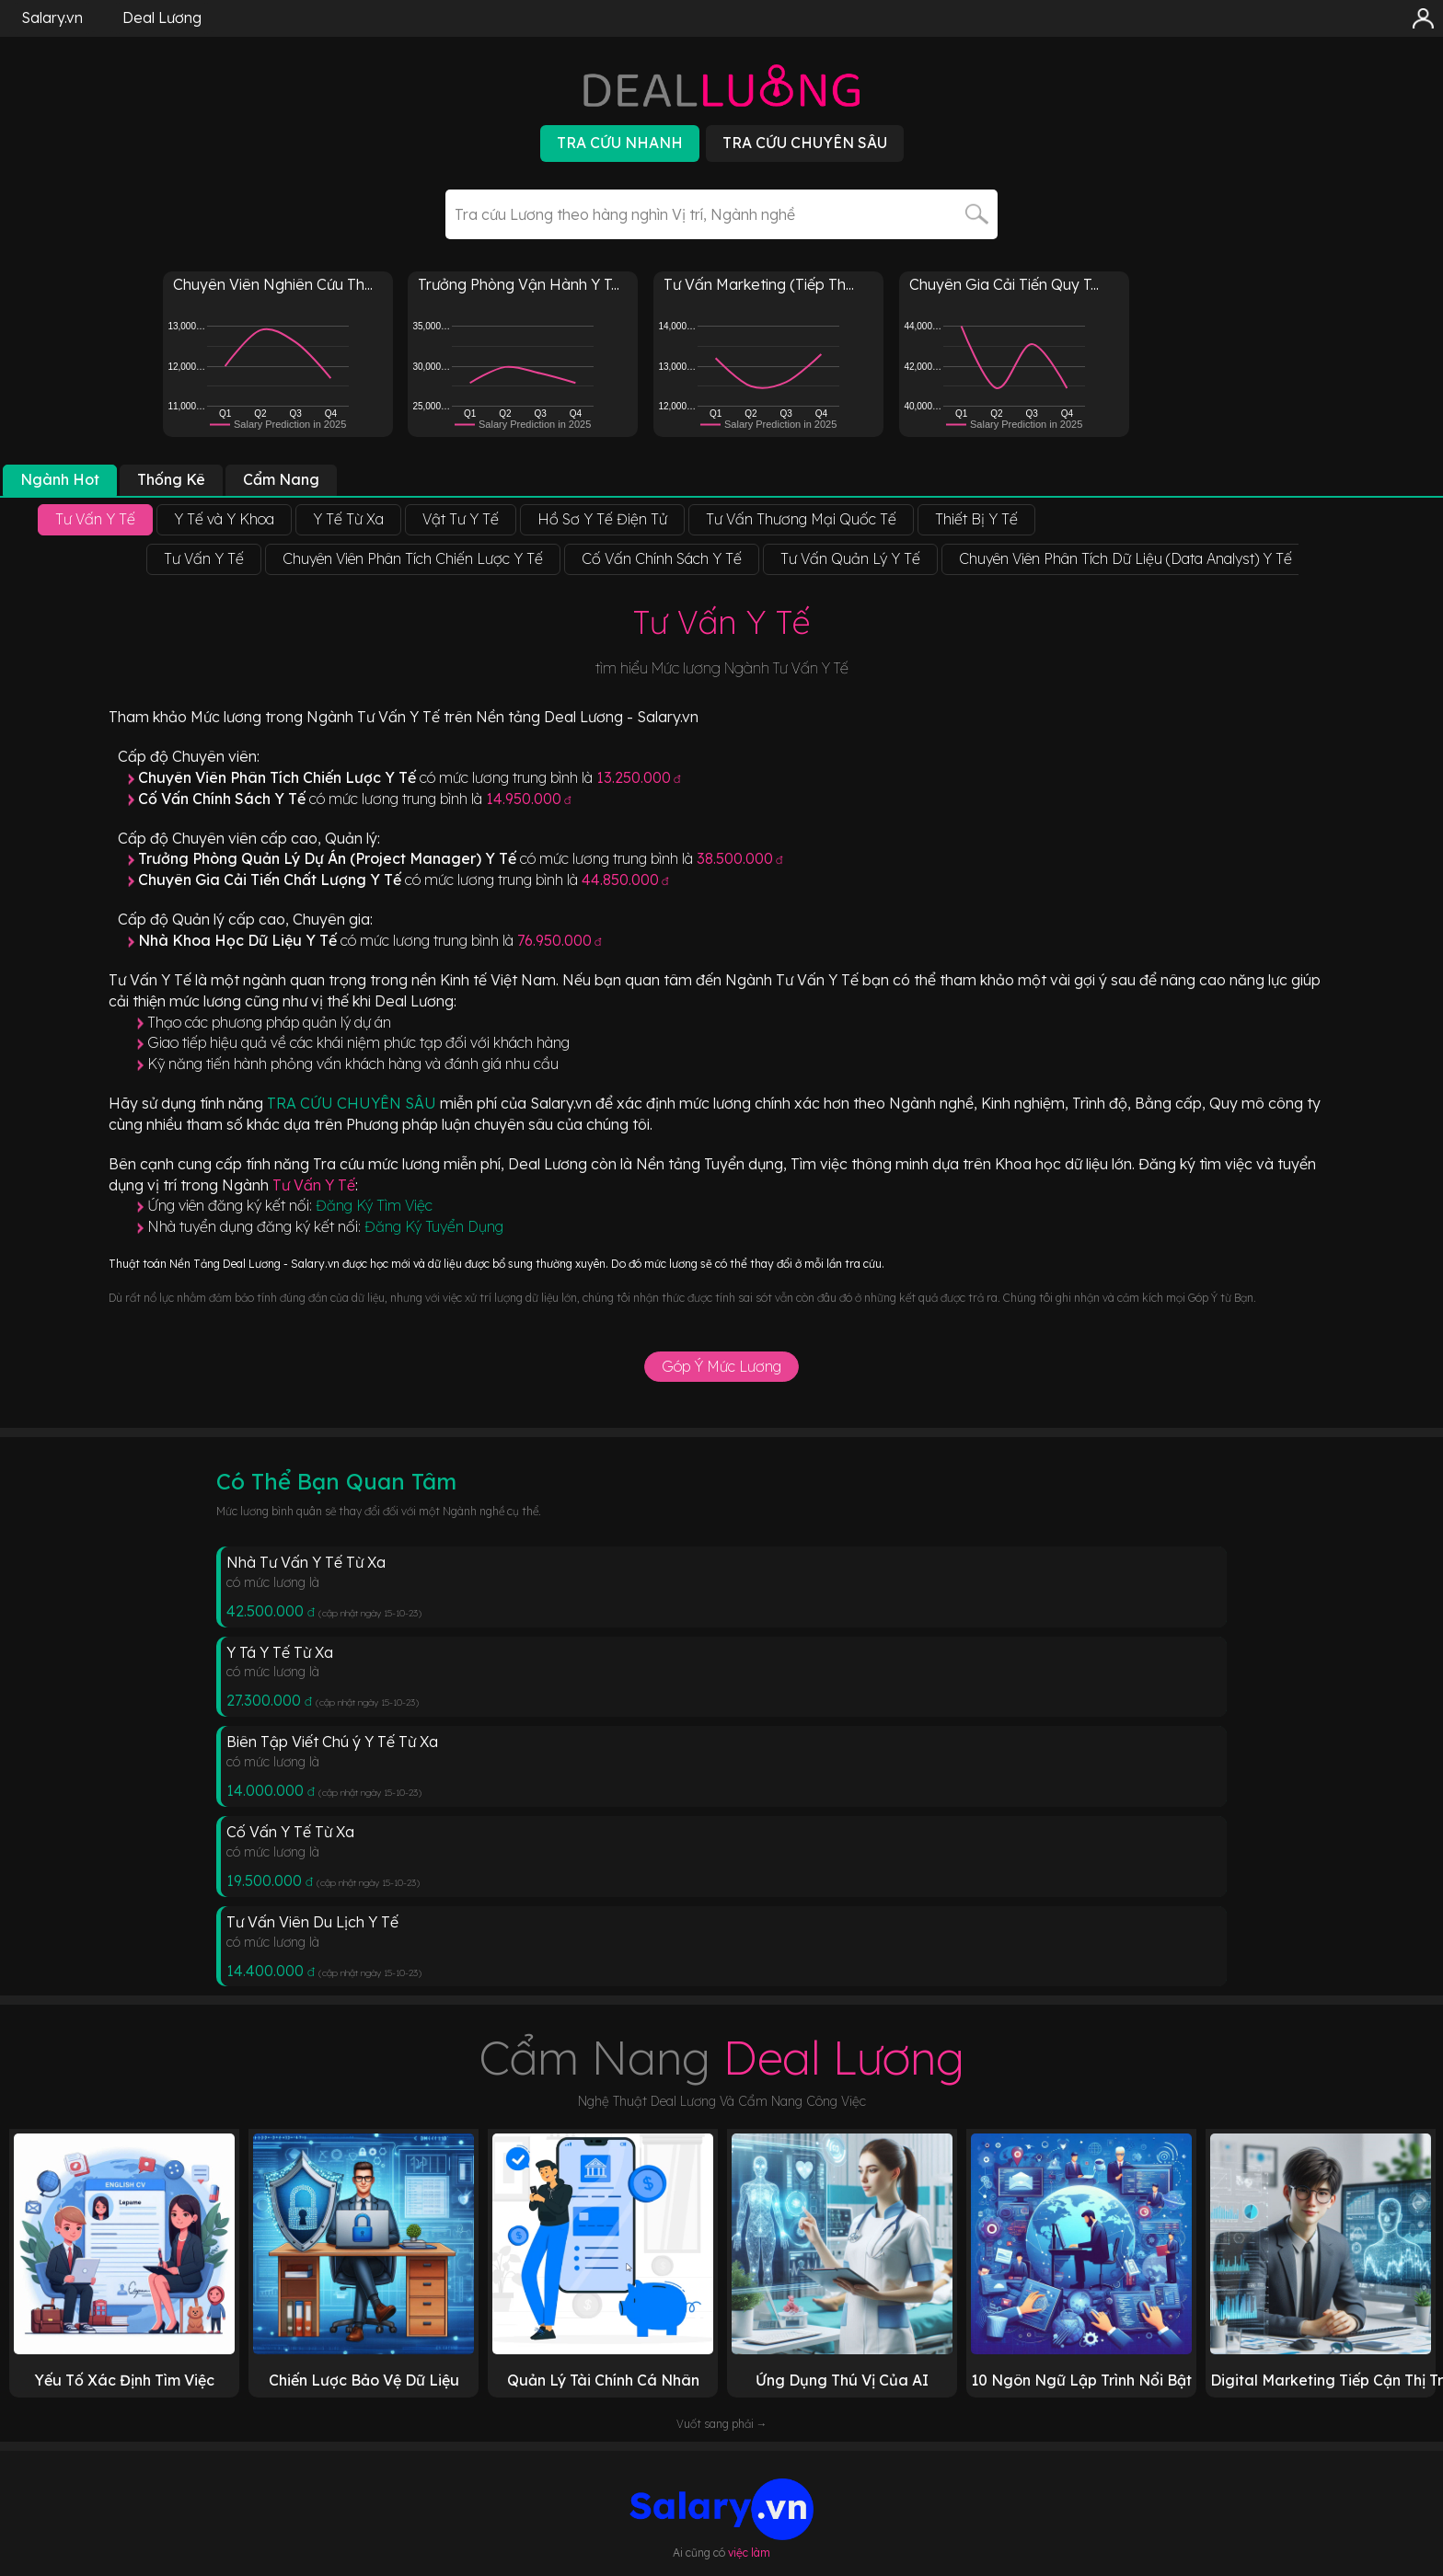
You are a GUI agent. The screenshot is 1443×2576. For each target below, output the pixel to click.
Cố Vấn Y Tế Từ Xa (290, 1832)
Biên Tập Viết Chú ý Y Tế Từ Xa (332, 1741)
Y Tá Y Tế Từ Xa (279, 1652)
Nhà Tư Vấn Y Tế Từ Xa (306, 1562)
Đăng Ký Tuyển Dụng (433, 1226)
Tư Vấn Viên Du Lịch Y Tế (312, 1922)
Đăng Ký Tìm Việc (374, 1205)
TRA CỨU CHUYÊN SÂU (353, 1103)
